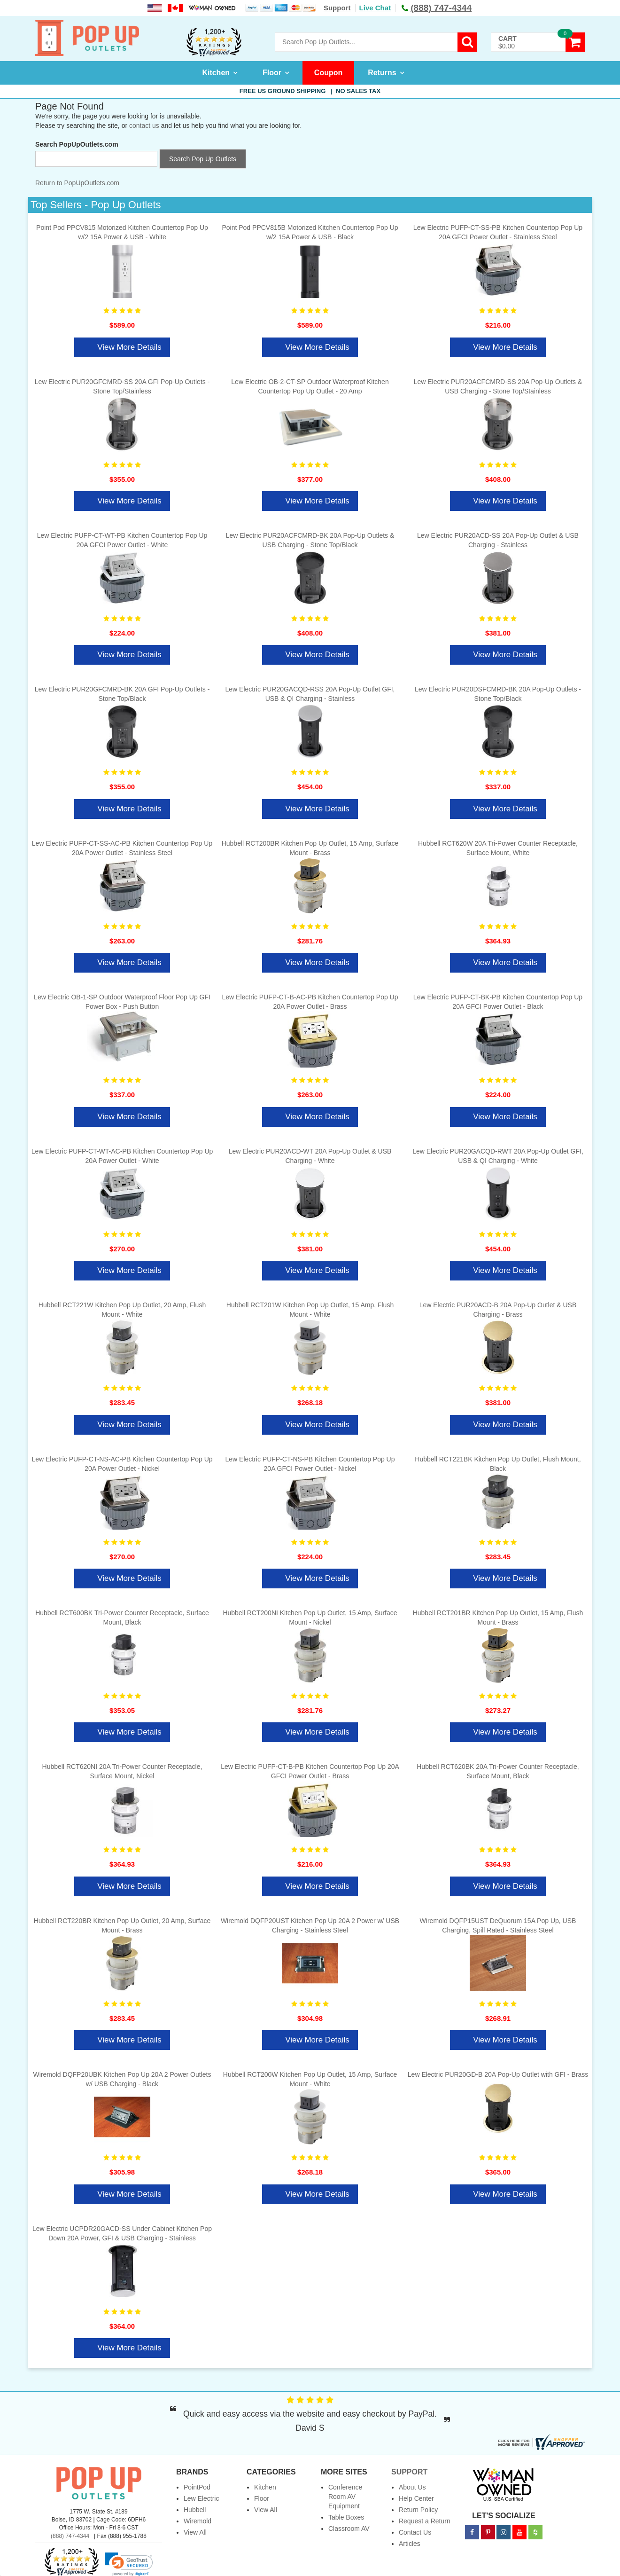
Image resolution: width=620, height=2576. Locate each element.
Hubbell (195, 2509)
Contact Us (415, 2532)
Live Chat (375, 8)
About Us (412, 2487)
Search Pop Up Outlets (202, 159)
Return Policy (418, 2509)
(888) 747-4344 (70, 2536)
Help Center (416, 2498)
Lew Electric (201, 2498)
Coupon (328, 73)
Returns (382, 73)
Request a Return (424, 2521)
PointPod (197, 2487)
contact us (144, 125)
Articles (409, 2543)
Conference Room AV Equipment (345, 2496)
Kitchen (216, 73)
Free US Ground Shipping (310, 90)
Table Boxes (346, 2517)
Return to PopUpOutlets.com (77, 183)
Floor (272, 73)
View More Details (129, 347)
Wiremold (197, 2521)
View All (195, 2532)
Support (337, 8)
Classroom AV (349, 2528)
